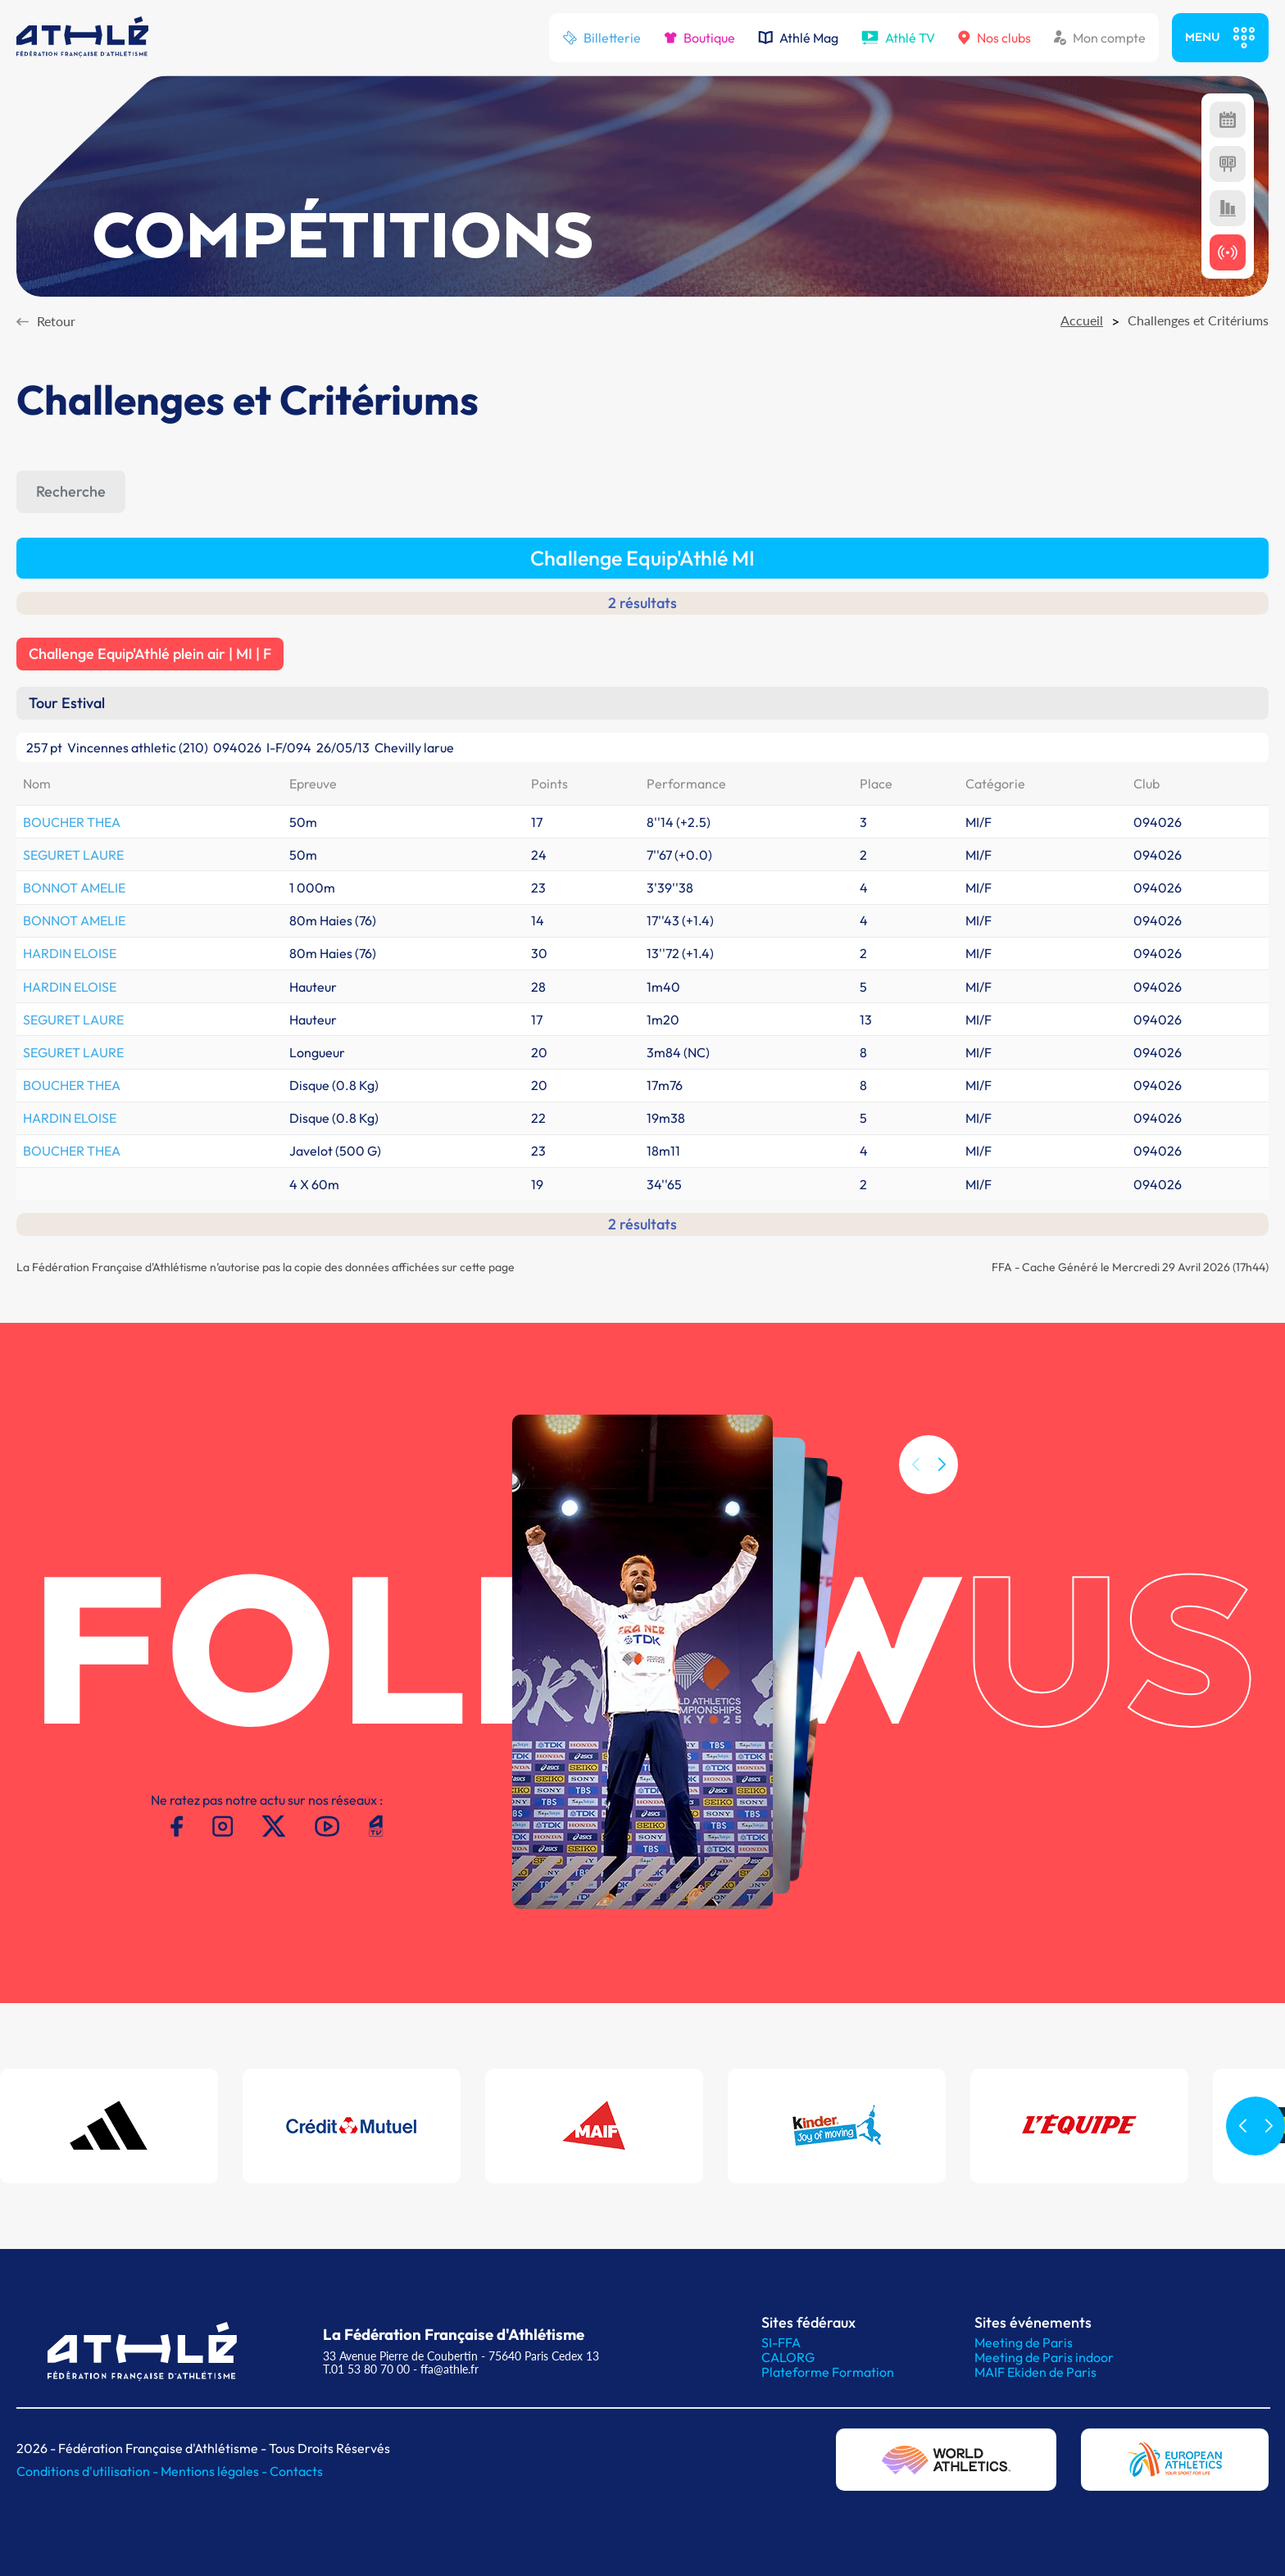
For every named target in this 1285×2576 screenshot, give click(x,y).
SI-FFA (781, 2342)
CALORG (788, 2357)
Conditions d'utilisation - (88, 2471)
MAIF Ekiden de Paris (1035, 2372)
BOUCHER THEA (71, 822)
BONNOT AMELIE (74, 887)
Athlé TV (898, 37)
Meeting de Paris (1023, 2342)
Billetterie (601, 37)
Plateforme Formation (827, 2372)
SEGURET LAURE (73, 855)
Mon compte (1100, 37)
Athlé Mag (798, 37)
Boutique (699, 37)
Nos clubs (994, 37)
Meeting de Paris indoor (1044, 2357)
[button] (941, 1486)
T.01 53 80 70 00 (366, 2369)
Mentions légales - (215, 2471)
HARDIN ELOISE (69, 953)
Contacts (296, 2471)
